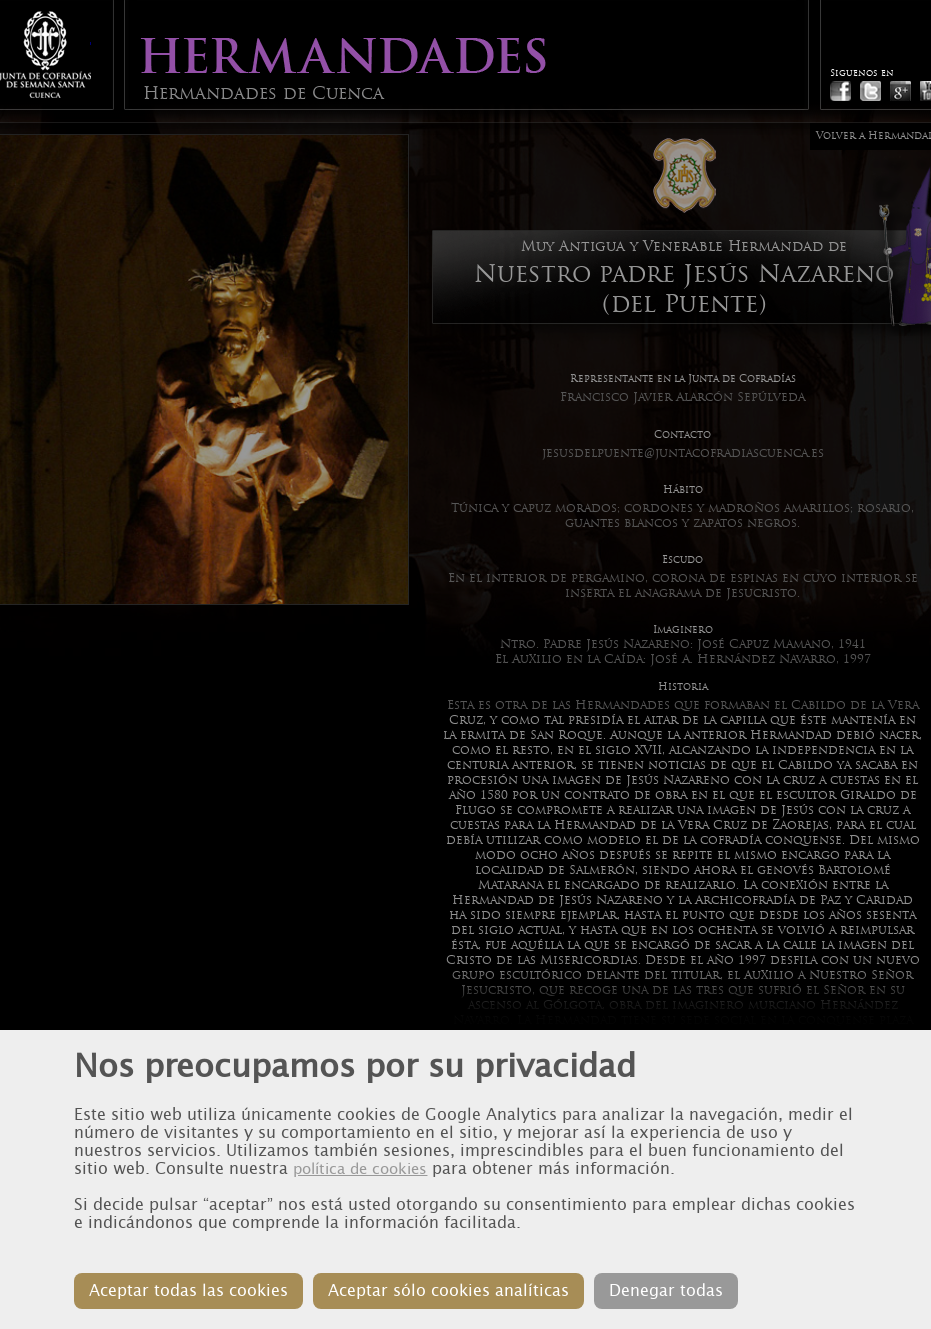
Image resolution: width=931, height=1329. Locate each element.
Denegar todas (666, 1290)
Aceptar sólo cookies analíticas (448, 1290)
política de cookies (360, 1169)
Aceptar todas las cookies (188, 1290)
